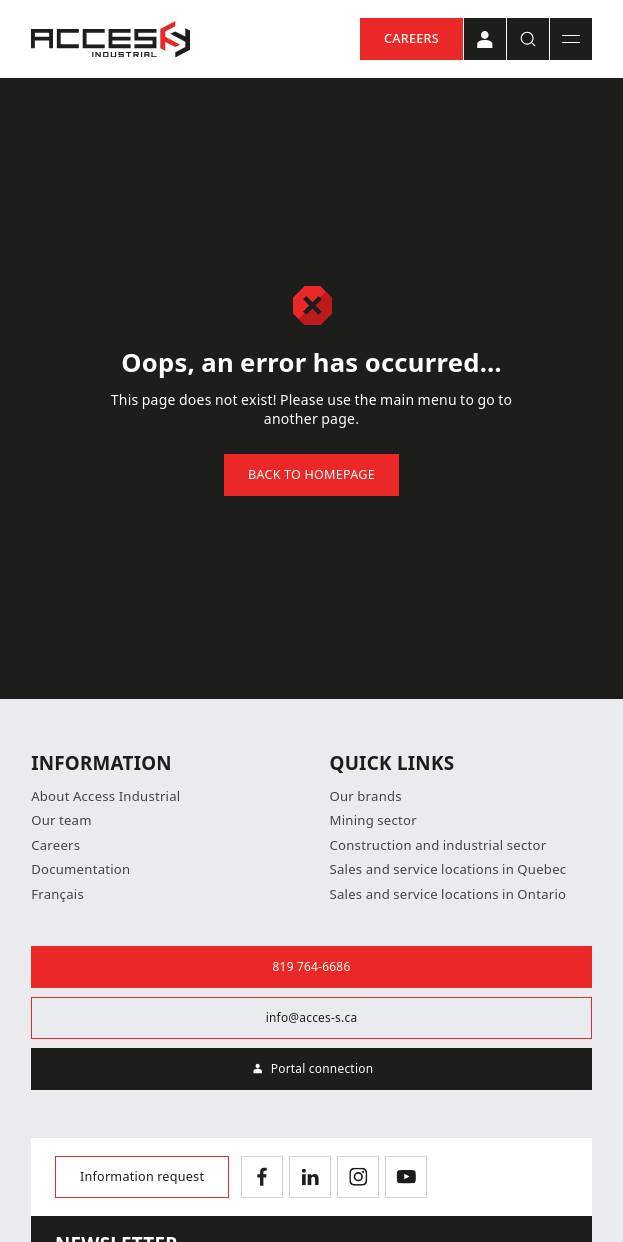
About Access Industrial (105, 796)
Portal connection (312, 1068)
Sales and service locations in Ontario (448, 894)
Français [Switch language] (57, 894)
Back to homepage (311, 474)
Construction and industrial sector (438, 845)
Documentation (80, 869)
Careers (411, 38)
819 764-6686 (312, 967)
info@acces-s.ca (312, 1018)
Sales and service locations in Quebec (448, 869)
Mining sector (373, 820)
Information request (142, 1176)
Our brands (366, 796)
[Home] (110, 39)
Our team (61, 820)
